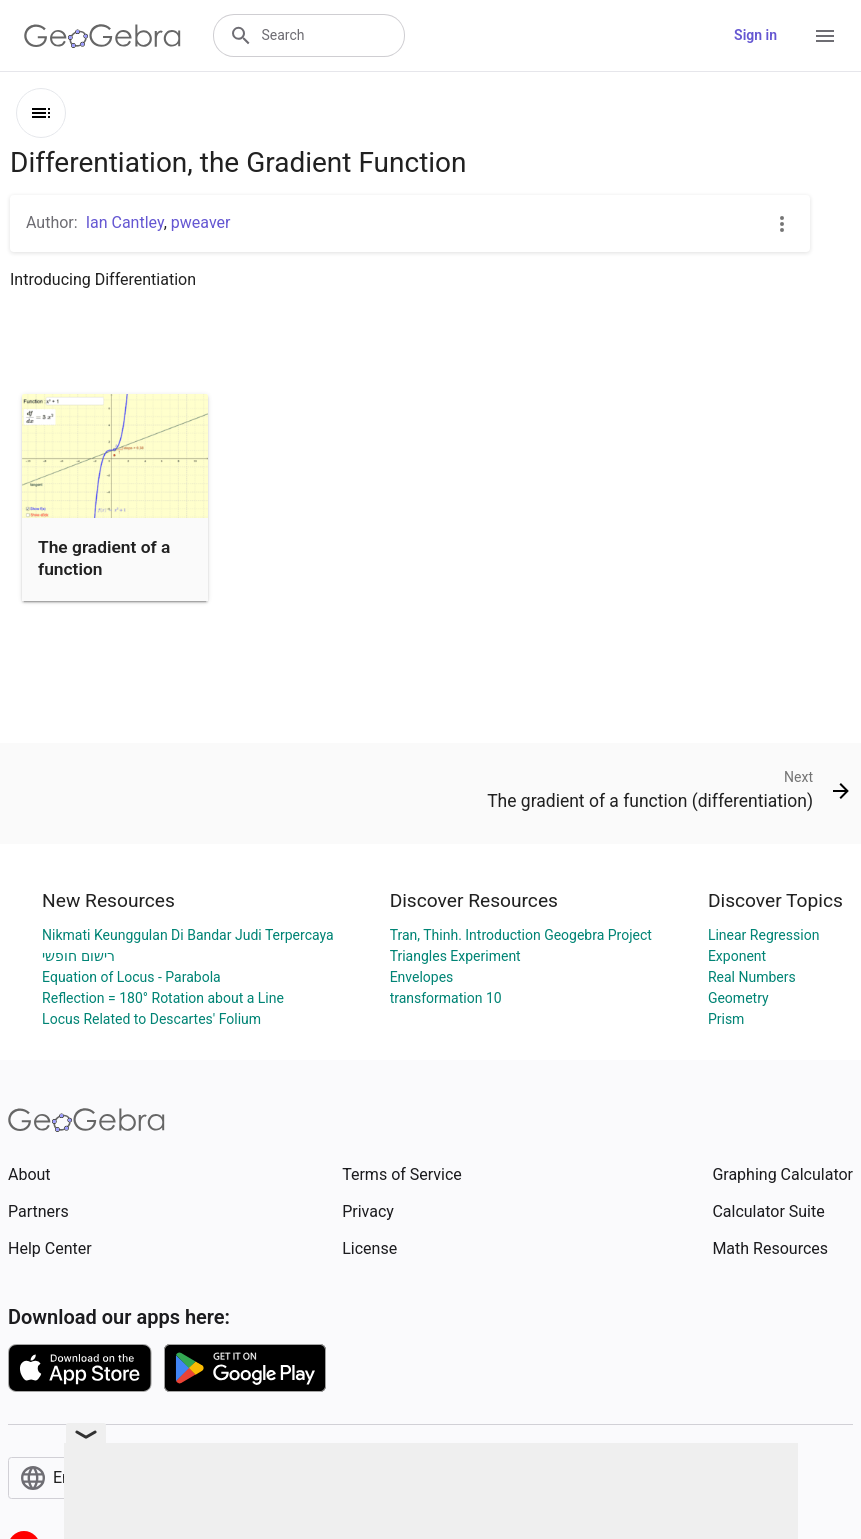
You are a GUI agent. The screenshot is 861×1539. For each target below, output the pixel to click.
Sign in (755, 35)
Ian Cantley (125, 222)
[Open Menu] (825, 36)
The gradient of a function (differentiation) (104, 569)
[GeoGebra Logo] (102, 36)
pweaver (201, 222)
